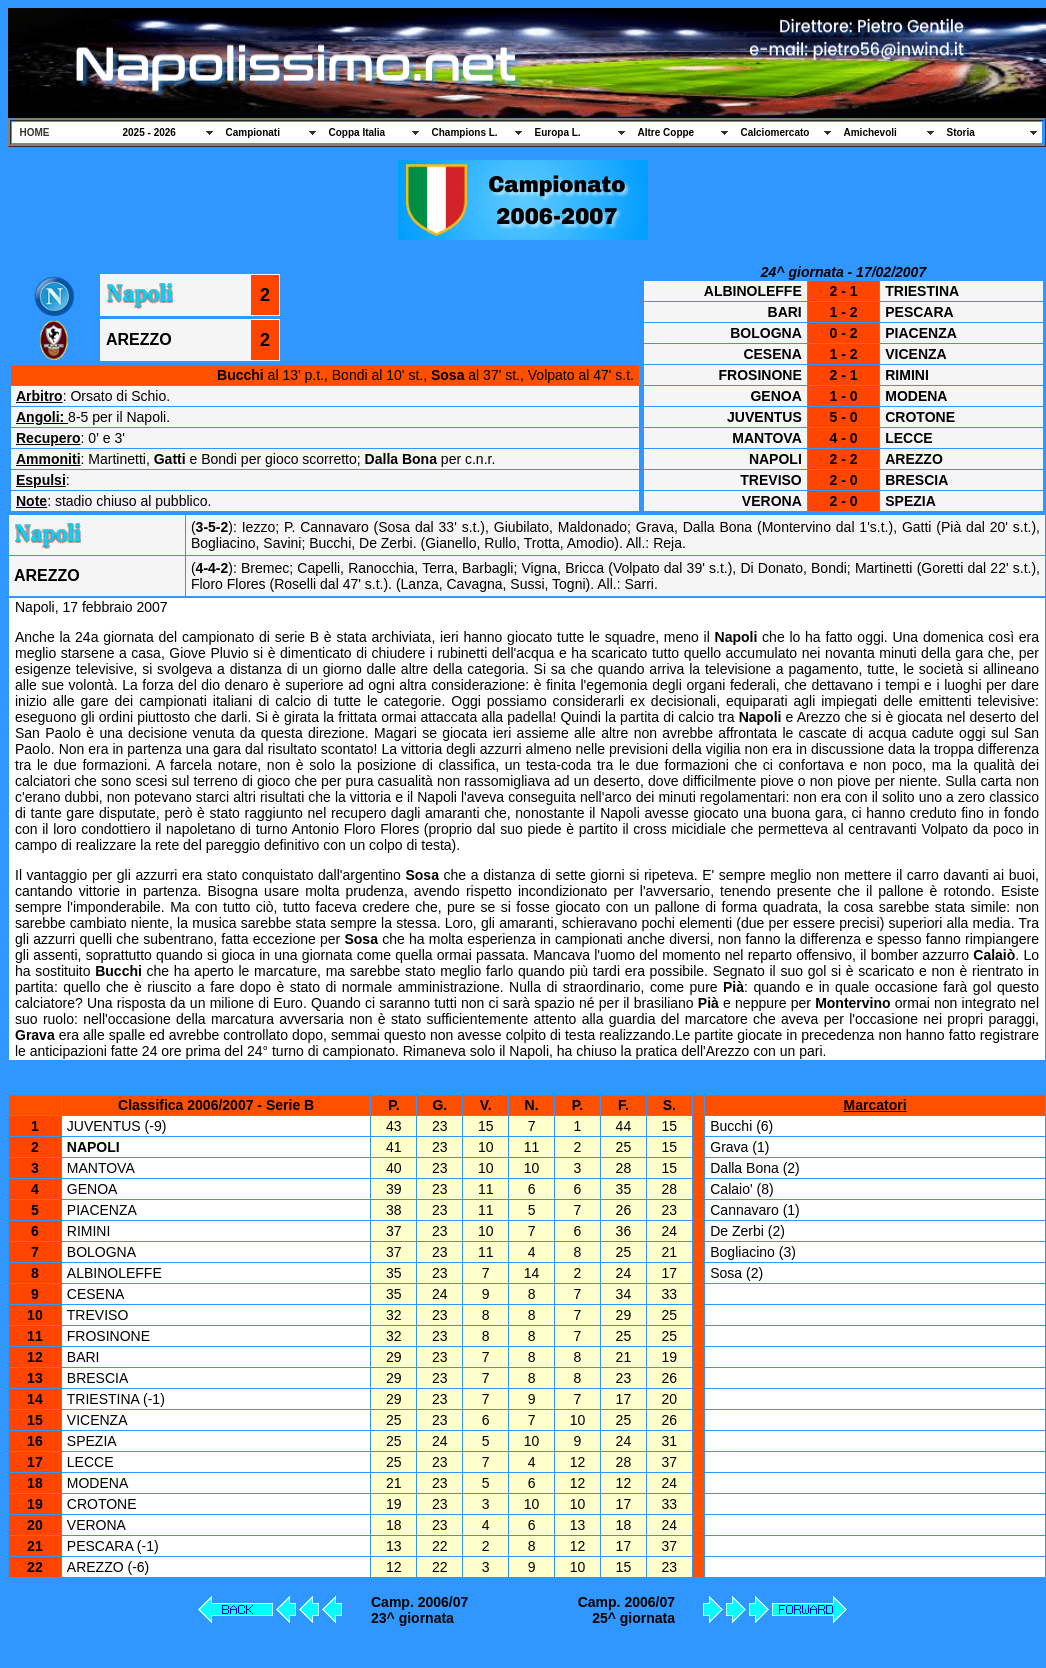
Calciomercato (775, 132)
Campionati (253, 132)
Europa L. (558, 132)
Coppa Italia (357, 132)
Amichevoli (870, 132)
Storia (961, 132)
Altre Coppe (666, 132)
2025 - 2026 (149, 132)
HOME (35, 132)
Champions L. (465, 132)
